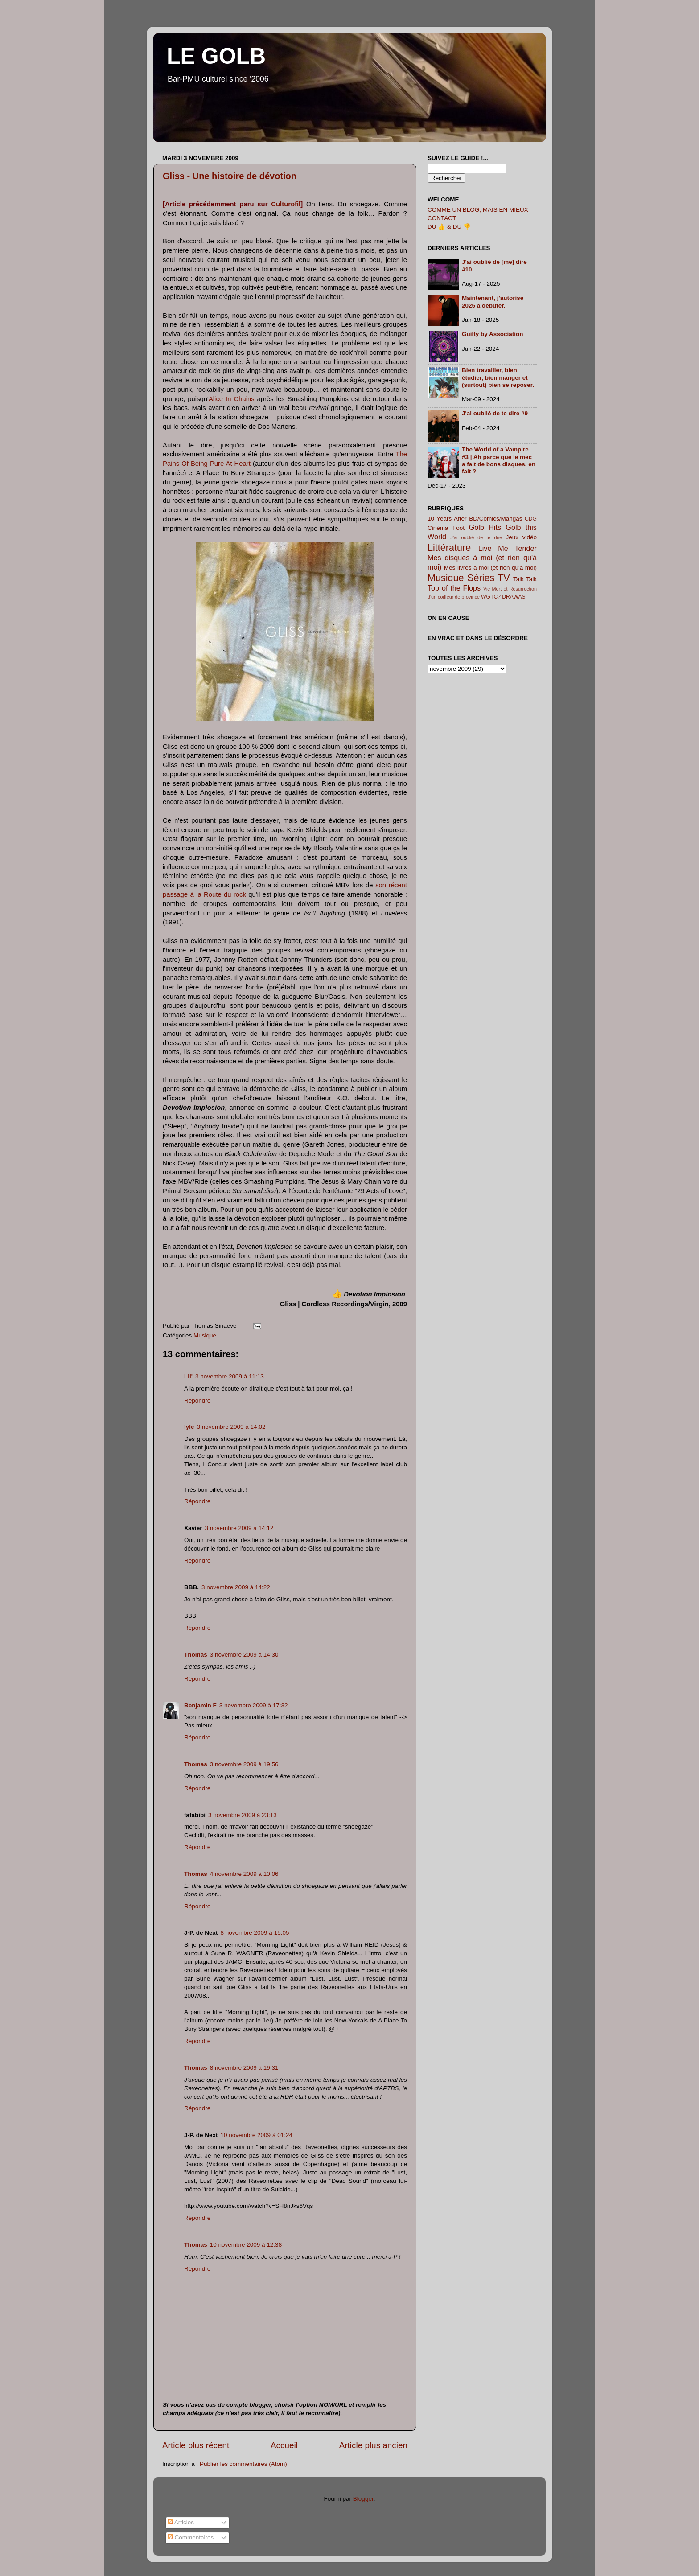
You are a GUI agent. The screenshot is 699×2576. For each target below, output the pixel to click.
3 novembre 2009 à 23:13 (242, 1815)
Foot (458, 528)
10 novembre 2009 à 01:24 (256, 2135)
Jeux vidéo (521, 537)
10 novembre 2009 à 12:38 (246, 2244)
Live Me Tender (507, 548)
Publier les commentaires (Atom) (243, 2464)
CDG (531, 519)
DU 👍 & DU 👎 (449, 226)
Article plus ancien (373, 2445)
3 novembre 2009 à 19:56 (244, 1764)
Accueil (284, 2445)
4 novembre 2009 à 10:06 (244, 1873)
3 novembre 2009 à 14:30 (244, 1654)
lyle (189, 1426)
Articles (181, 2522)
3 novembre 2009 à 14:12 (239, 1528)
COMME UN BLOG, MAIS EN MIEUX (478, 209)
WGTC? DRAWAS (503, 597)
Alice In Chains (232, 398)
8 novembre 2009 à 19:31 (244, 2067)
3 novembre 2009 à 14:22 (235, 1587)
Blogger (363, 2498)
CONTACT (442, 218)
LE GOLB (216, 56)
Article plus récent (195, 2445)
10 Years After (447, 518)
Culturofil (285, 204)
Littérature (449, 547)
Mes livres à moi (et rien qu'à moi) (490, 567)
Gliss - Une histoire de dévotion (229, 176)
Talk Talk (525, 579)
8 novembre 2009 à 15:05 (255, 1932)
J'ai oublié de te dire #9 (495, 413)
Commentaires (191, 2537)
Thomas (195, 1654)
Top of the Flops (454, 588)
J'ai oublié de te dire (476, 537)
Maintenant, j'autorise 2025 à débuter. (492, 301)
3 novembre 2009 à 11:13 (229, 1376)
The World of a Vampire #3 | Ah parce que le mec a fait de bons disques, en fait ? (498, 460)
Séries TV (488, 577)
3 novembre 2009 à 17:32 (253, 1705)
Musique (204, 1335)
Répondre (197, 1400)
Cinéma (438, 528)
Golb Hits (485, 527)
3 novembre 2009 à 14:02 (231, 1426)
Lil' (188, 1376)
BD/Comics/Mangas (495, 518)
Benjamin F (200, 1705)
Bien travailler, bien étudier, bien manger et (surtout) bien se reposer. (498, 377)
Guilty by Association (492, 334)
